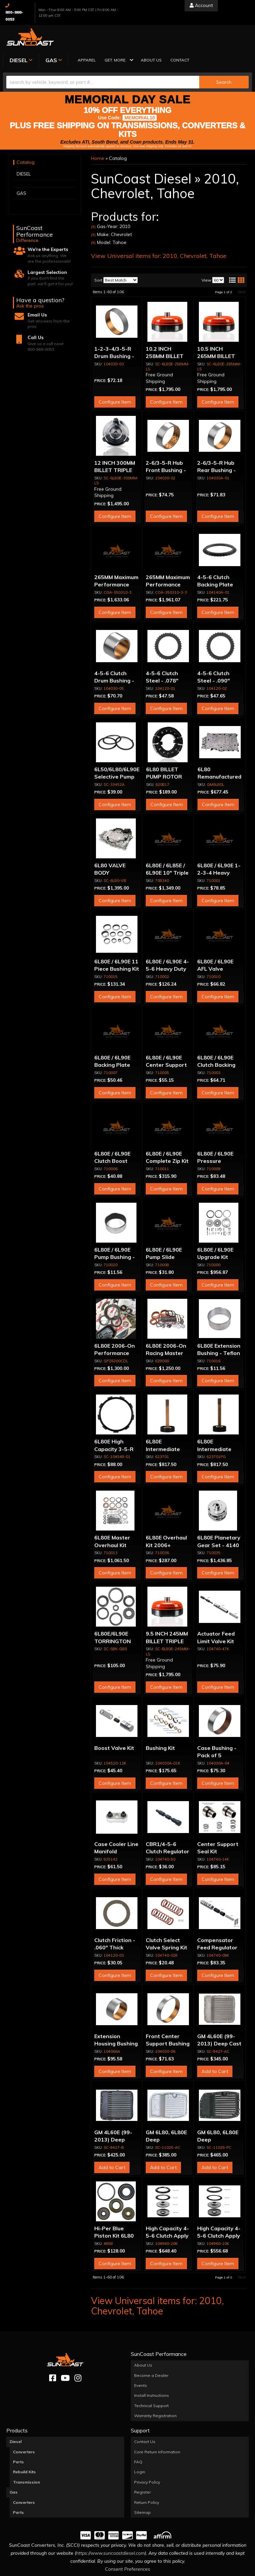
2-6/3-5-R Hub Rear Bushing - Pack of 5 (216, 446)
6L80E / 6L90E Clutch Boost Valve (112, 1137)
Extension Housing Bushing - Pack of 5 (116, 2020)
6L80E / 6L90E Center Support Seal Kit (166, 1041)
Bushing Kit (160, 1724)
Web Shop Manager (193, 2570)
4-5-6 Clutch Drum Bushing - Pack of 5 (114, 657)
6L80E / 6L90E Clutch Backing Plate (216, 1041)
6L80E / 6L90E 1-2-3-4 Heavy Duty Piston (218, 849)
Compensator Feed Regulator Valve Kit (217, 1924)
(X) (93, 202)
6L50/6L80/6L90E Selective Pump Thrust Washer (116, 753)
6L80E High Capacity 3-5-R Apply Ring (113, 1425)
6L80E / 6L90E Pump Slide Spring (164, 1233)
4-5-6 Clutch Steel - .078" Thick (162, 657)
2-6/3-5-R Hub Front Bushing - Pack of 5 (166, 446)
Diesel (16, 2417)
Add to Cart (215, 2047)
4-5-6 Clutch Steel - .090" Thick (213, 657)
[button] (173, 37)
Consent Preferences (127, 2545)
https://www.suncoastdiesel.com (110, 2529)
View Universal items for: (158, 232)
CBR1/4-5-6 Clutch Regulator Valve (167, 1828)
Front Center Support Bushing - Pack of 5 (168, 2020)
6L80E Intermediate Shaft (163, 1425)
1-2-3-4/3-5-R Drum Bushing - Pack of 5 (114, 332)
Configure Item (115, 378)
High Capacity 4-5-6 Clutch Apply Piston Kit (167, 2212)
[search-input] (102, 58)
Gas (14, 2468)
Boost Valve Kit (114, 1724)
